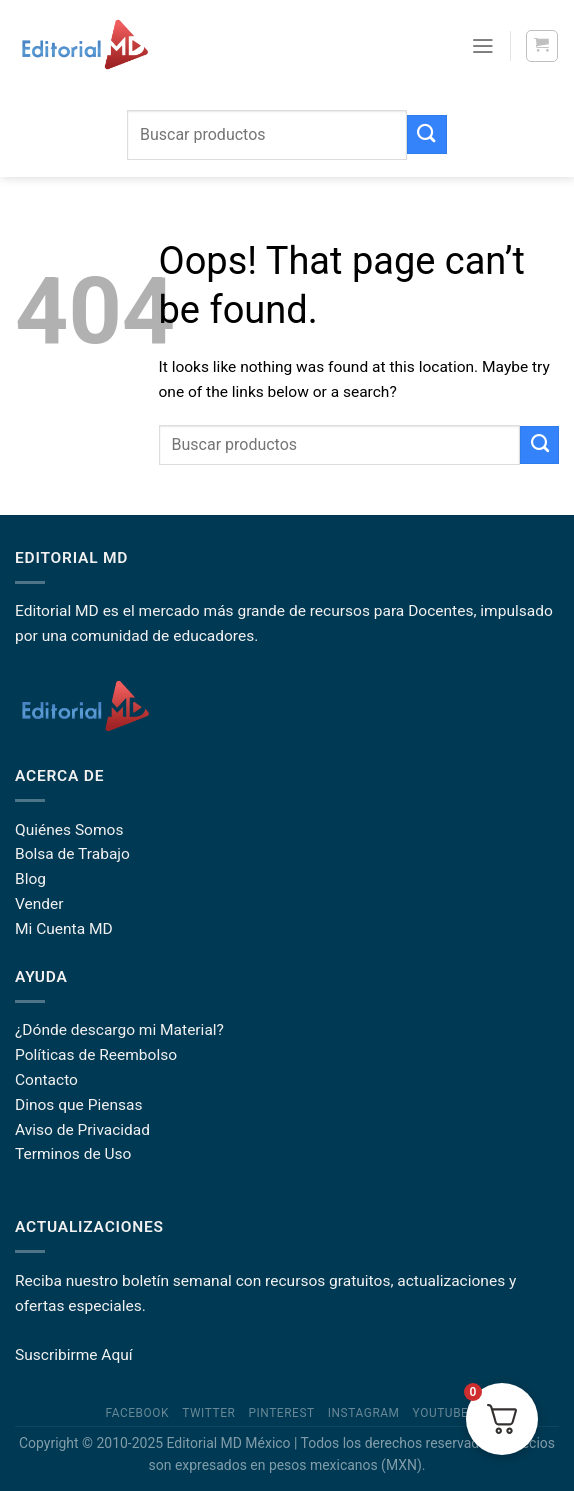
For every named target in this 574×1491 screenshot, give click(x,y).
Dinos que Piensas (79, 1105)
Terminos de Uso (73, 1154)
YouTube (441, 1413)
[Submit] (427, 134)
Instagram (364, 1413)
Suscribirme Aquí (74, 1355)
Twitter (208, 1413)
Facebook (138, 1413)
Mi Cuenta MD (64, 929)
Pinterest (281, 1413)
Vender (39, 904)
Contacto (46, 1080)
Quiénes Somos (69, 830)
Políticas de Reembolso (96, 1055)
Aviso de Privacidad (82, 1130)
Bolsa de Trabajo (72, 854)
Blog (30, 879)
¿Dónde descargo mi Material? (119, 1030)
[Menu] (483, 46)
